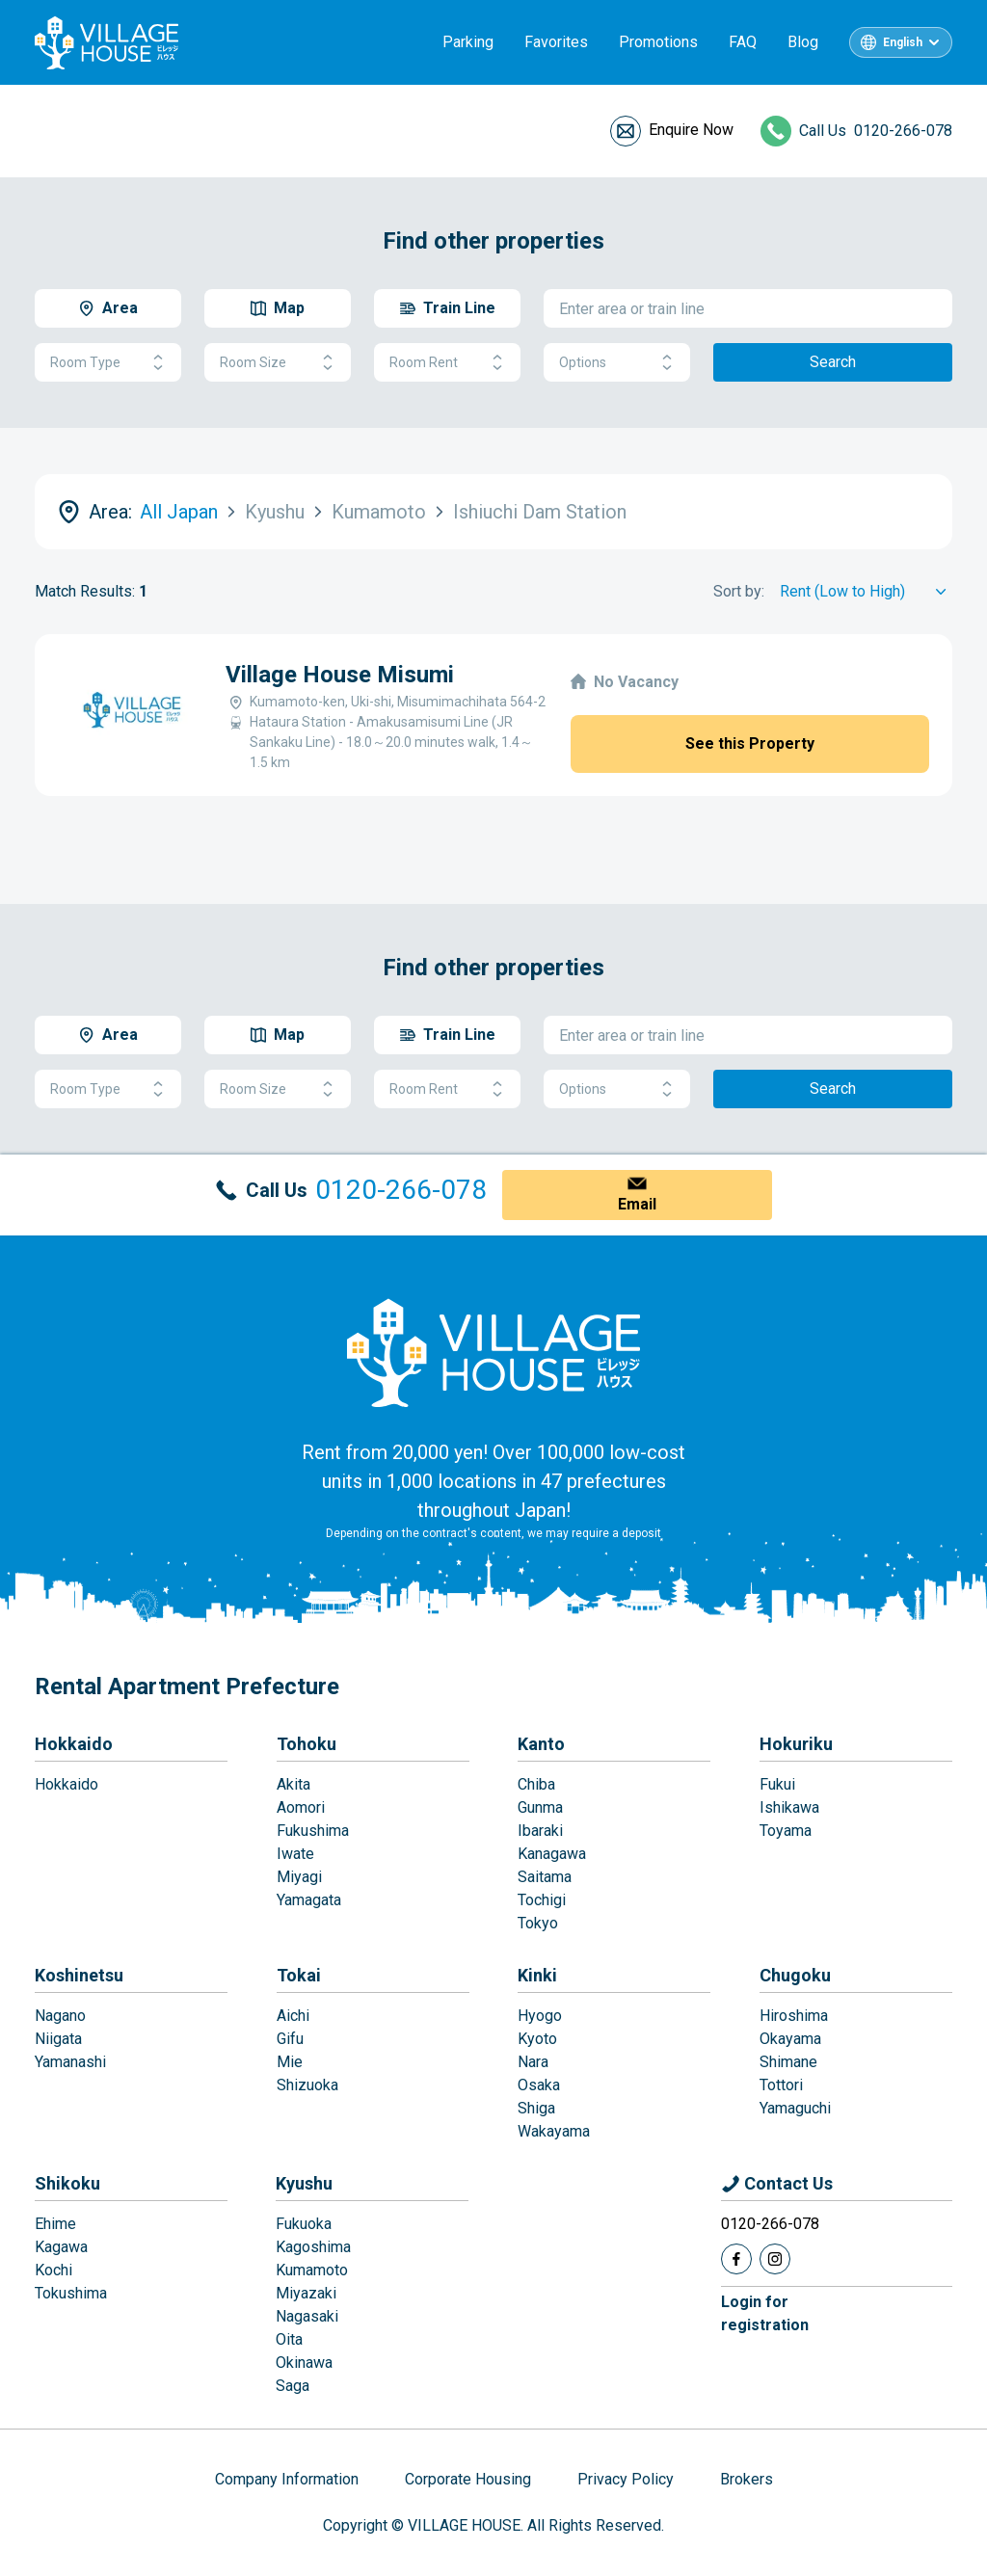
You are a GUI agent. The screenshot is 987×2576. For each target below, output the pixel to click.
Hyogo (540, 2015)
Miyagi (299, 1877)
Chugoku (795, 1975)
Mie (290, 2062)
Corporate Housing (468, 2479)
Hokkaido (74, 1744)
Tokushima (71, 2293)
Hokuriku (796, 1744)
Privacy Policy (625, 2479)
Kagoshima (313, 2247)
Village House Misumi (340, 674)
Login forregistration (765, 2313)
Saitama (545, 1877)
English (902, 42)
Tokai (299, 1975)
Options (617, 363)
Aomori (301, 1807)
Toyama (786, 1830)
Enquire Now (691, 129)
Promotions (658, 42)
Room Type (108, 363)
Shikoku (67, 2183)
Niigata (58, 2039)
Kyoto (537, 2039)
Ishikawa (789, 1807)
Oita (289, 2339)
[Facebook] (736, 2259)
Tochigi (542, 1900)
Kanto (541, 1744)
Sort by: (738, 591)
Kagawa (61, 2247)
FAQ (743, 42)
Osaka (539, 2085)
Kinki (537, 1975)
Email (637, 1204)
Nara (533, 2062)
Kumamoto (312, 2270)
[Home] (493, 1352)
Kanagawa (552, 1854)
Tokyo (538, 1923)
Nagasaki (307, 2316)
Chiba (536, 1784)
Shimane (788, 2062)
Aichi (293, 2015)
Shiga (536, 2108)
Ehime (55, 2224)
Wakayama (554, 2131)
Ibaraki (540, 1830)
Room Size (277, 363)
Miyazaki (306, 2293)
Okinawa (304, 2362)
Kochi (53, 2270)
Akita (293, 1784)
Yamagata (309, 1900)
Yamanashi (70, 2062)
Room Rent (447, 363)
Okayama (790, 2039)
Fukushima (313, 1830)
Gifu (290, 2039)
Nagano (60, 2015)
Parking (468, 42)
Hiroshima (794, 2015)
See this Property (749, 743)
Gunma (540, 1807)
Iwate (295, 1854)
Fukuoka (304, 2224)
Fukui (777, 1784)
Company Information (287, 2479)
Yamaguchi (795, 2108)
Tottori (781, 2085)
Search (833, 362)
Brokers (746, 2479)
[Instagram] (775, 2259)
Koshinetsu (79, 1975)
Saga (292, 2386)
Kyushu (304, 2183)
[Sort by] (866, 591)
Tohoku (306, 1744)
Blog (802, 42)
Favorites (556, 42)
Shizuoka (307, 2085)
